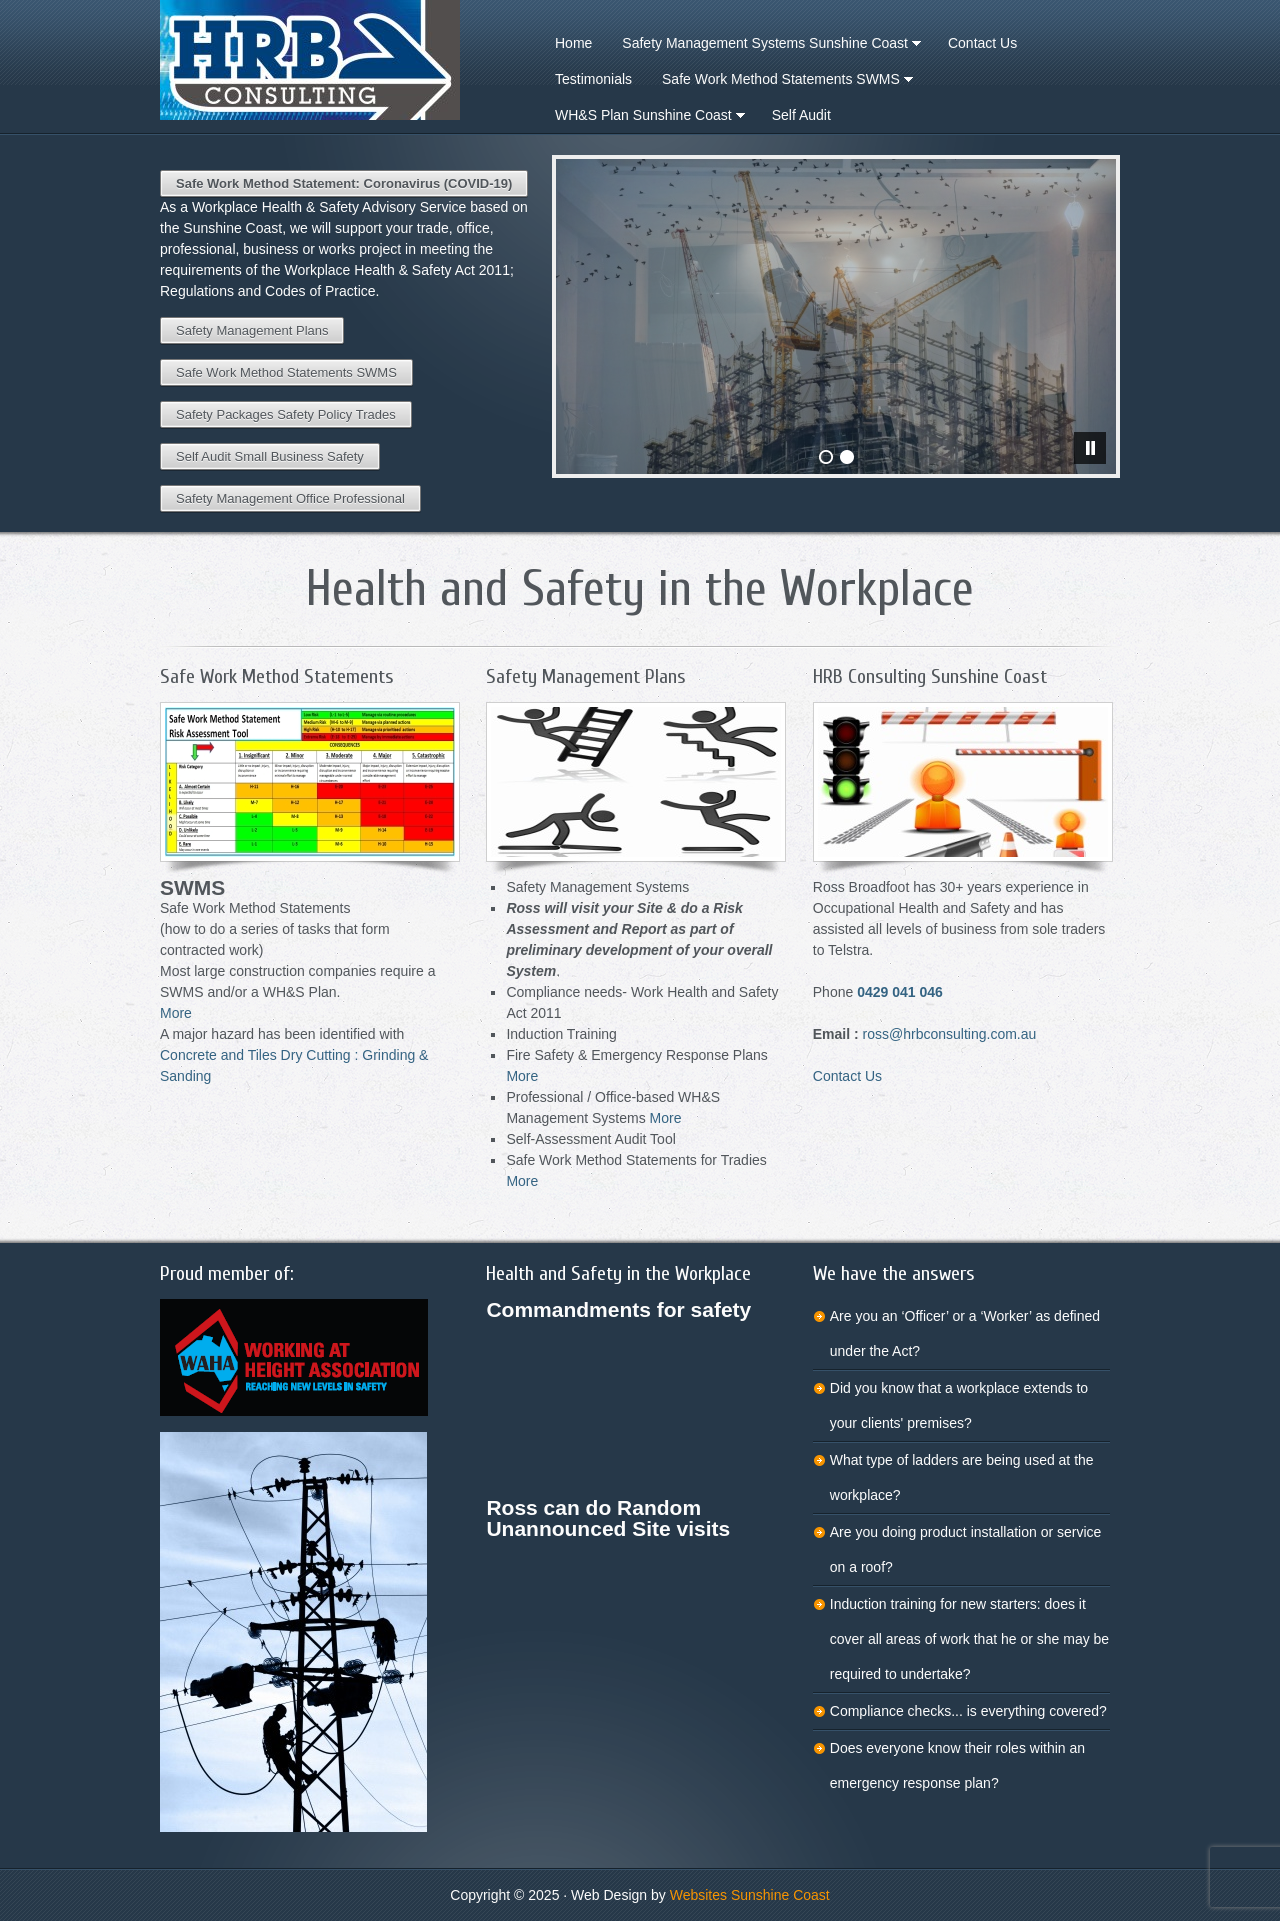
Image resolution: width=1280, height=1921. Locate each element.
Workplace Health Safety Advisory (320, 60)
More (176, 1013)
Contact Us (847, 1076)
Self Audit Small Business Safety (270, 456)
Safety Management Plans (252, 330)
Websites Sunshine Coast (750, 1895)
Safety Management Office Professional (290, 498)
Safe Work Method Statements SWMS (286, 372)
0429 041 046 (900, 992)
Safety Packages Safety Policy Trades (286, 414)
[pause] (1090, 448)
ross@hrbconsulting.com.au (950, 1034)
